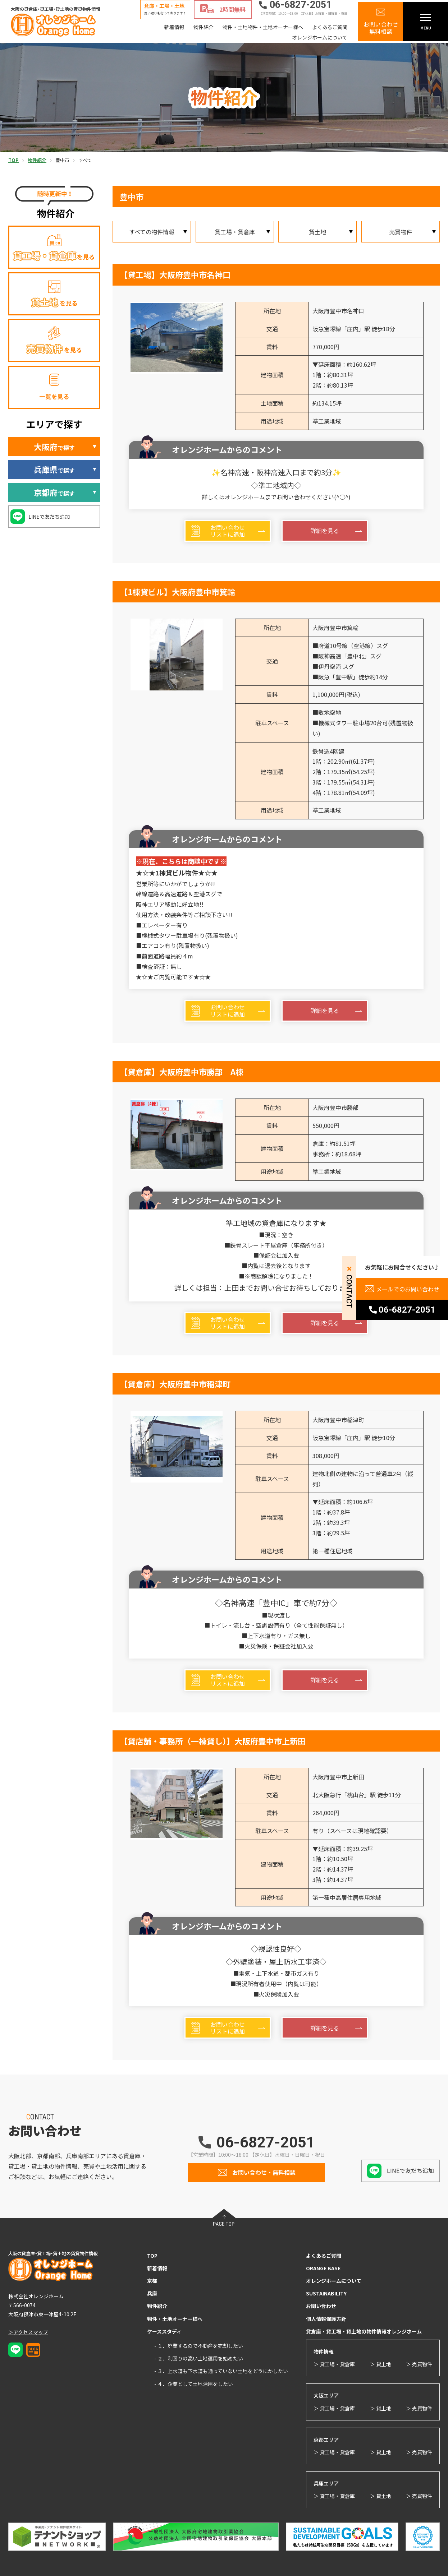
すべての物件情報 (151, 231)
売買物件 (400, 231)
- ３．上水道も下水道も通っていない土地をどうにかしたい (221, 2370)
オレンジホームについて (319, 37)
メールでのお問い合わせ (407, 1289)
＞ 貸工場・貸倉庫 (334, 2364)
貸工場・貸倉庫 (235, 231)
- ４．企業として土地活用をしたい (193, 2383)
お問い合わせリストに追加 (227, 530)
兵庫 (152, 2293)
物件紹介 (203, 27)
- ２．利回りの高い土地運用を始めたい (198, 2358)
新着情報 (174, 27)
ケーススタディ (164, 2331)
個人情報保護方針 (326, 2318)
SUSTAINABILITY (326, 2293)
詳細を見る (324, 530)
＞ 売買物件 (419, 2364)
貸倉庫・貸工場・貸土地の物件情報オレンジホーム (364, 2331)
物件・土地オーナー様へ (174, 2318)
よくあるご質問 (329, 27)
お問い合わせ (321, 2305)
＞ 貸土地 (380, 2364)
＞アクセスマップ (28, 2332)
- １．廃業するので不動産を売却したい (198, 2345)
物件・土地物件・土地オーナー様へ (263, 27)
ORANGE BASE (323, 2268)
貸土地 (317, 231)
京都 (152, 2280)
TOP (152, 2255)
